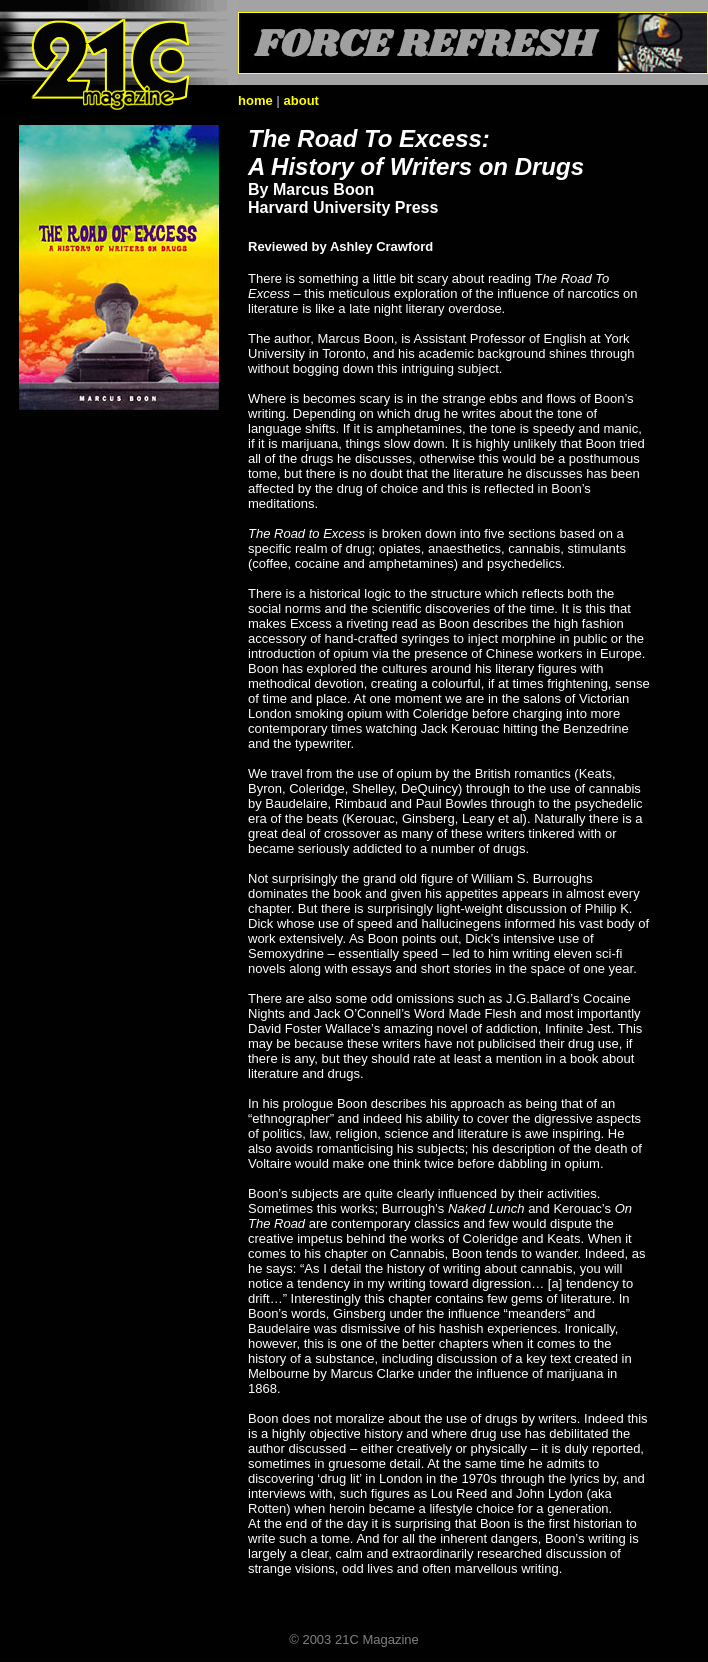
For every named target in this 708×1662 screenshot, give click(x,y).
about (301, 100)
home (255, 100)
